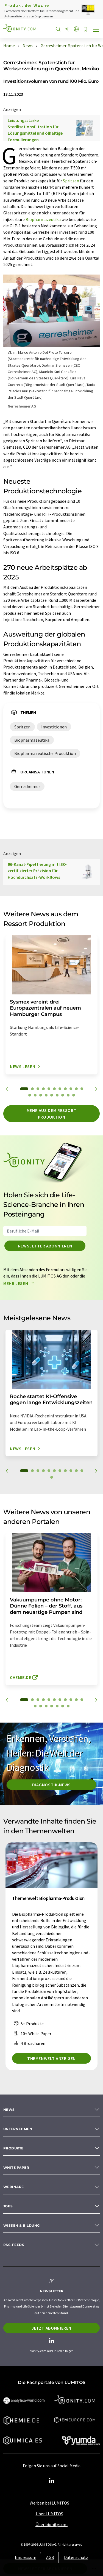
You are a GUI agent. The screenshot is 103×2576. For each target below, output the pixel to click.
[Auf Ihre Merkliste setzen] (85, 29)
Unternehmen (17, 2129)
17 (57, 1095)
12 (29, 1095)
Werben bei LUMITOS (49, 2503)
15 (46, 1095)
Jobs (8, 2206)
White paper (16, 2167)
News (9, 2109)
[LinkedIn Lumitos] (51, 2481)
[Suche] (58, 29)
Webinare (13, 2187)
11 (81, 1088)
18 (62, 1095)
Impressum (25, 2557)
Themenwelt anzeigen (51, 2058)
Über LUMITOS (49, 2513)
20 (73, 1095)
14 (40, 1095)
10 (76, 1088)
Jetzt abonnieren (51, 2328)
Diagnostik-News (51, 1784)
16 (51, 1095)
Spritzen (71, 180)
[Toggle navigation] (96, 29)
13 (35, 1095)
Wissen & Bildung (21, 2225)
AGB (50, 2557)
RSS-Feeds (13, 2245)
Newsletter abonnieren (45, 1246)
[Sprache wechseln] (76, 29)
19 (68, 1095)
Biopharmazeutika (43, 219)
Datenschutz (76, 2557)
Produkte (13, 2148)
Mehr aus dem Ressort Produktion (52, 1114)
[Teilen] (67, 29)
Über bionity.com (51, 2524)
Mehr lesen (20, 1283)
